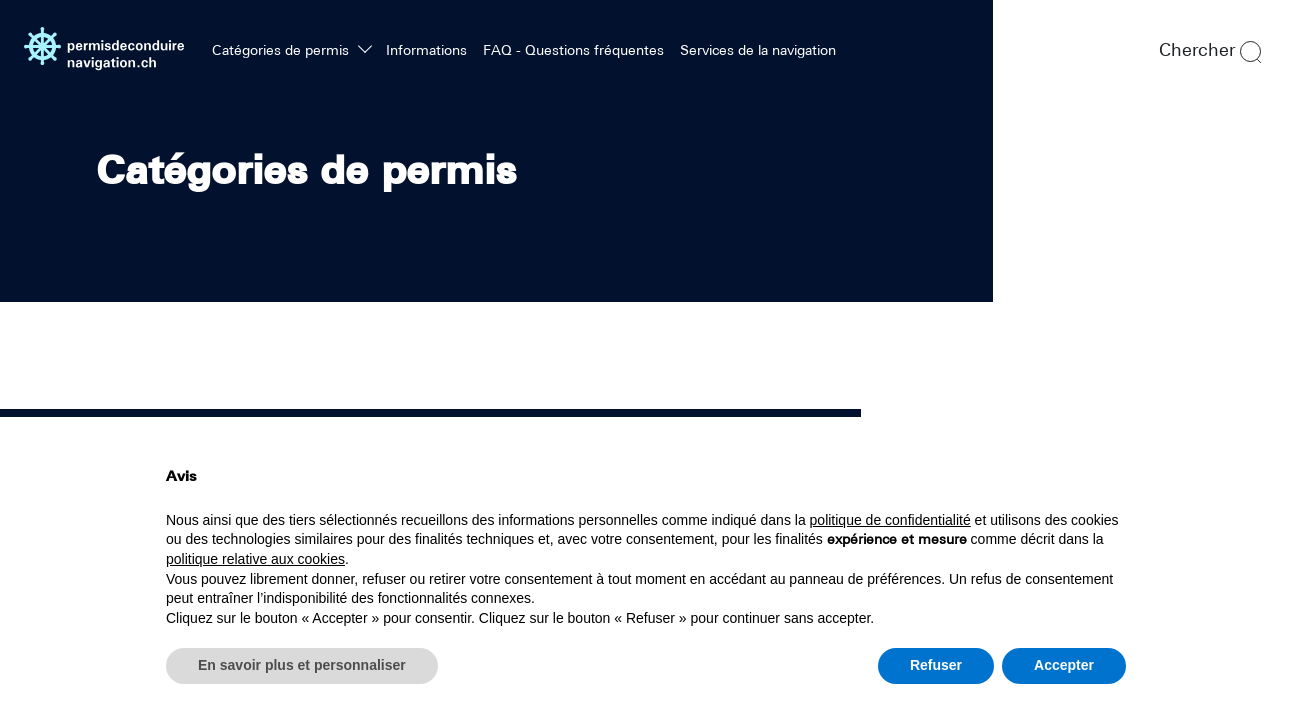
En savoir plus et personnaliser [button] (302, 665)
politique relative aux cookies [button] (255, 559)
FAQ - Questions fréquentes (573, 50)
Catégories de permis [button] (282, 50)
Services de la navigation (758, 50)
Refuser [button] (936, 665)
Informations (426, 50)
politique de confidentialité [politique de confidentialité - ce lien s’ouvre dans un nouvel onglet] (890, 520)
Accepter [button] (1064, 665)
